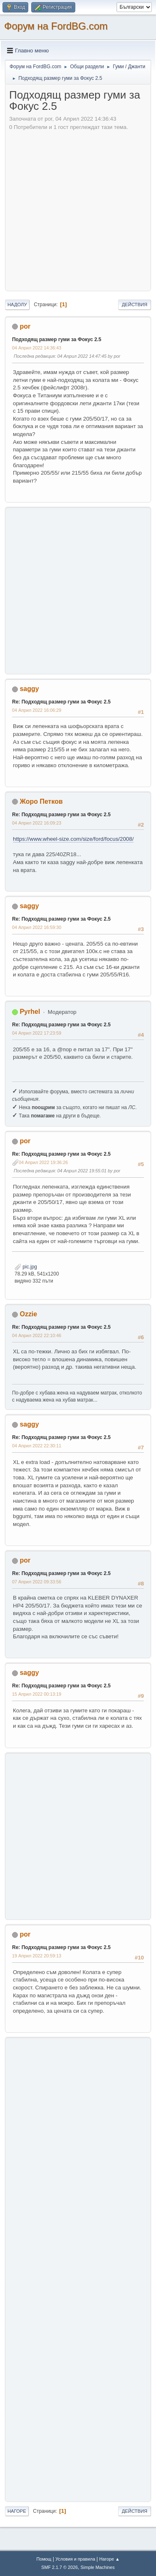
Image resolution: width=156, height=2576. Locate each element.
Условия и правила (75, 2558)
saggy (29, 688)
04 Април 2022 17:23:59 (36, 1032)
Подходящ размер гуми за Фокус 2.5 (56, 339)
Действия (134, 304)
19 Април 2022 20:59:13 (36, 1955)
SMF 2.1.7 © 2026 (59, 2567)
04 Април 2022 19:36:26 (43, 1162)
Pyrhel (30, 1011)
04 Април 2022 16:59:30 (36, 927)
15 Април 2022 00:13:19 (36, 1694)
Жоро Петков (41, 801)
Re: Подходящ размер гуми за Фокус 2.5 (61, 702)
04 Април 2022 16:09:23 (36, 822)
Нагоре (16, 2511)
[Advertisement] (78, 209)
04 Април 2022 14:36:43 (36, 347)
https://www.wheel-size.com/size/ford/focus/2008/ (73, 839)
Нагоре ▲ (109, 2558)
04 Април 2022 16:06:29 (36, 710)
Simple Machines (98, 2567)
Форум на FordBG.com (56, 26)
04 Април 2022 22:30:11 (36, 1445)
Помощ (43, 2558)
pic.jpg (26, 1267)
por (25, 326)
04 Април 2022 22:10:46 (36, 1335)
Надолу (17, 304)
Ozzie (28, 1314)
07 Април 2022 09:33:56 (36, 1581)
